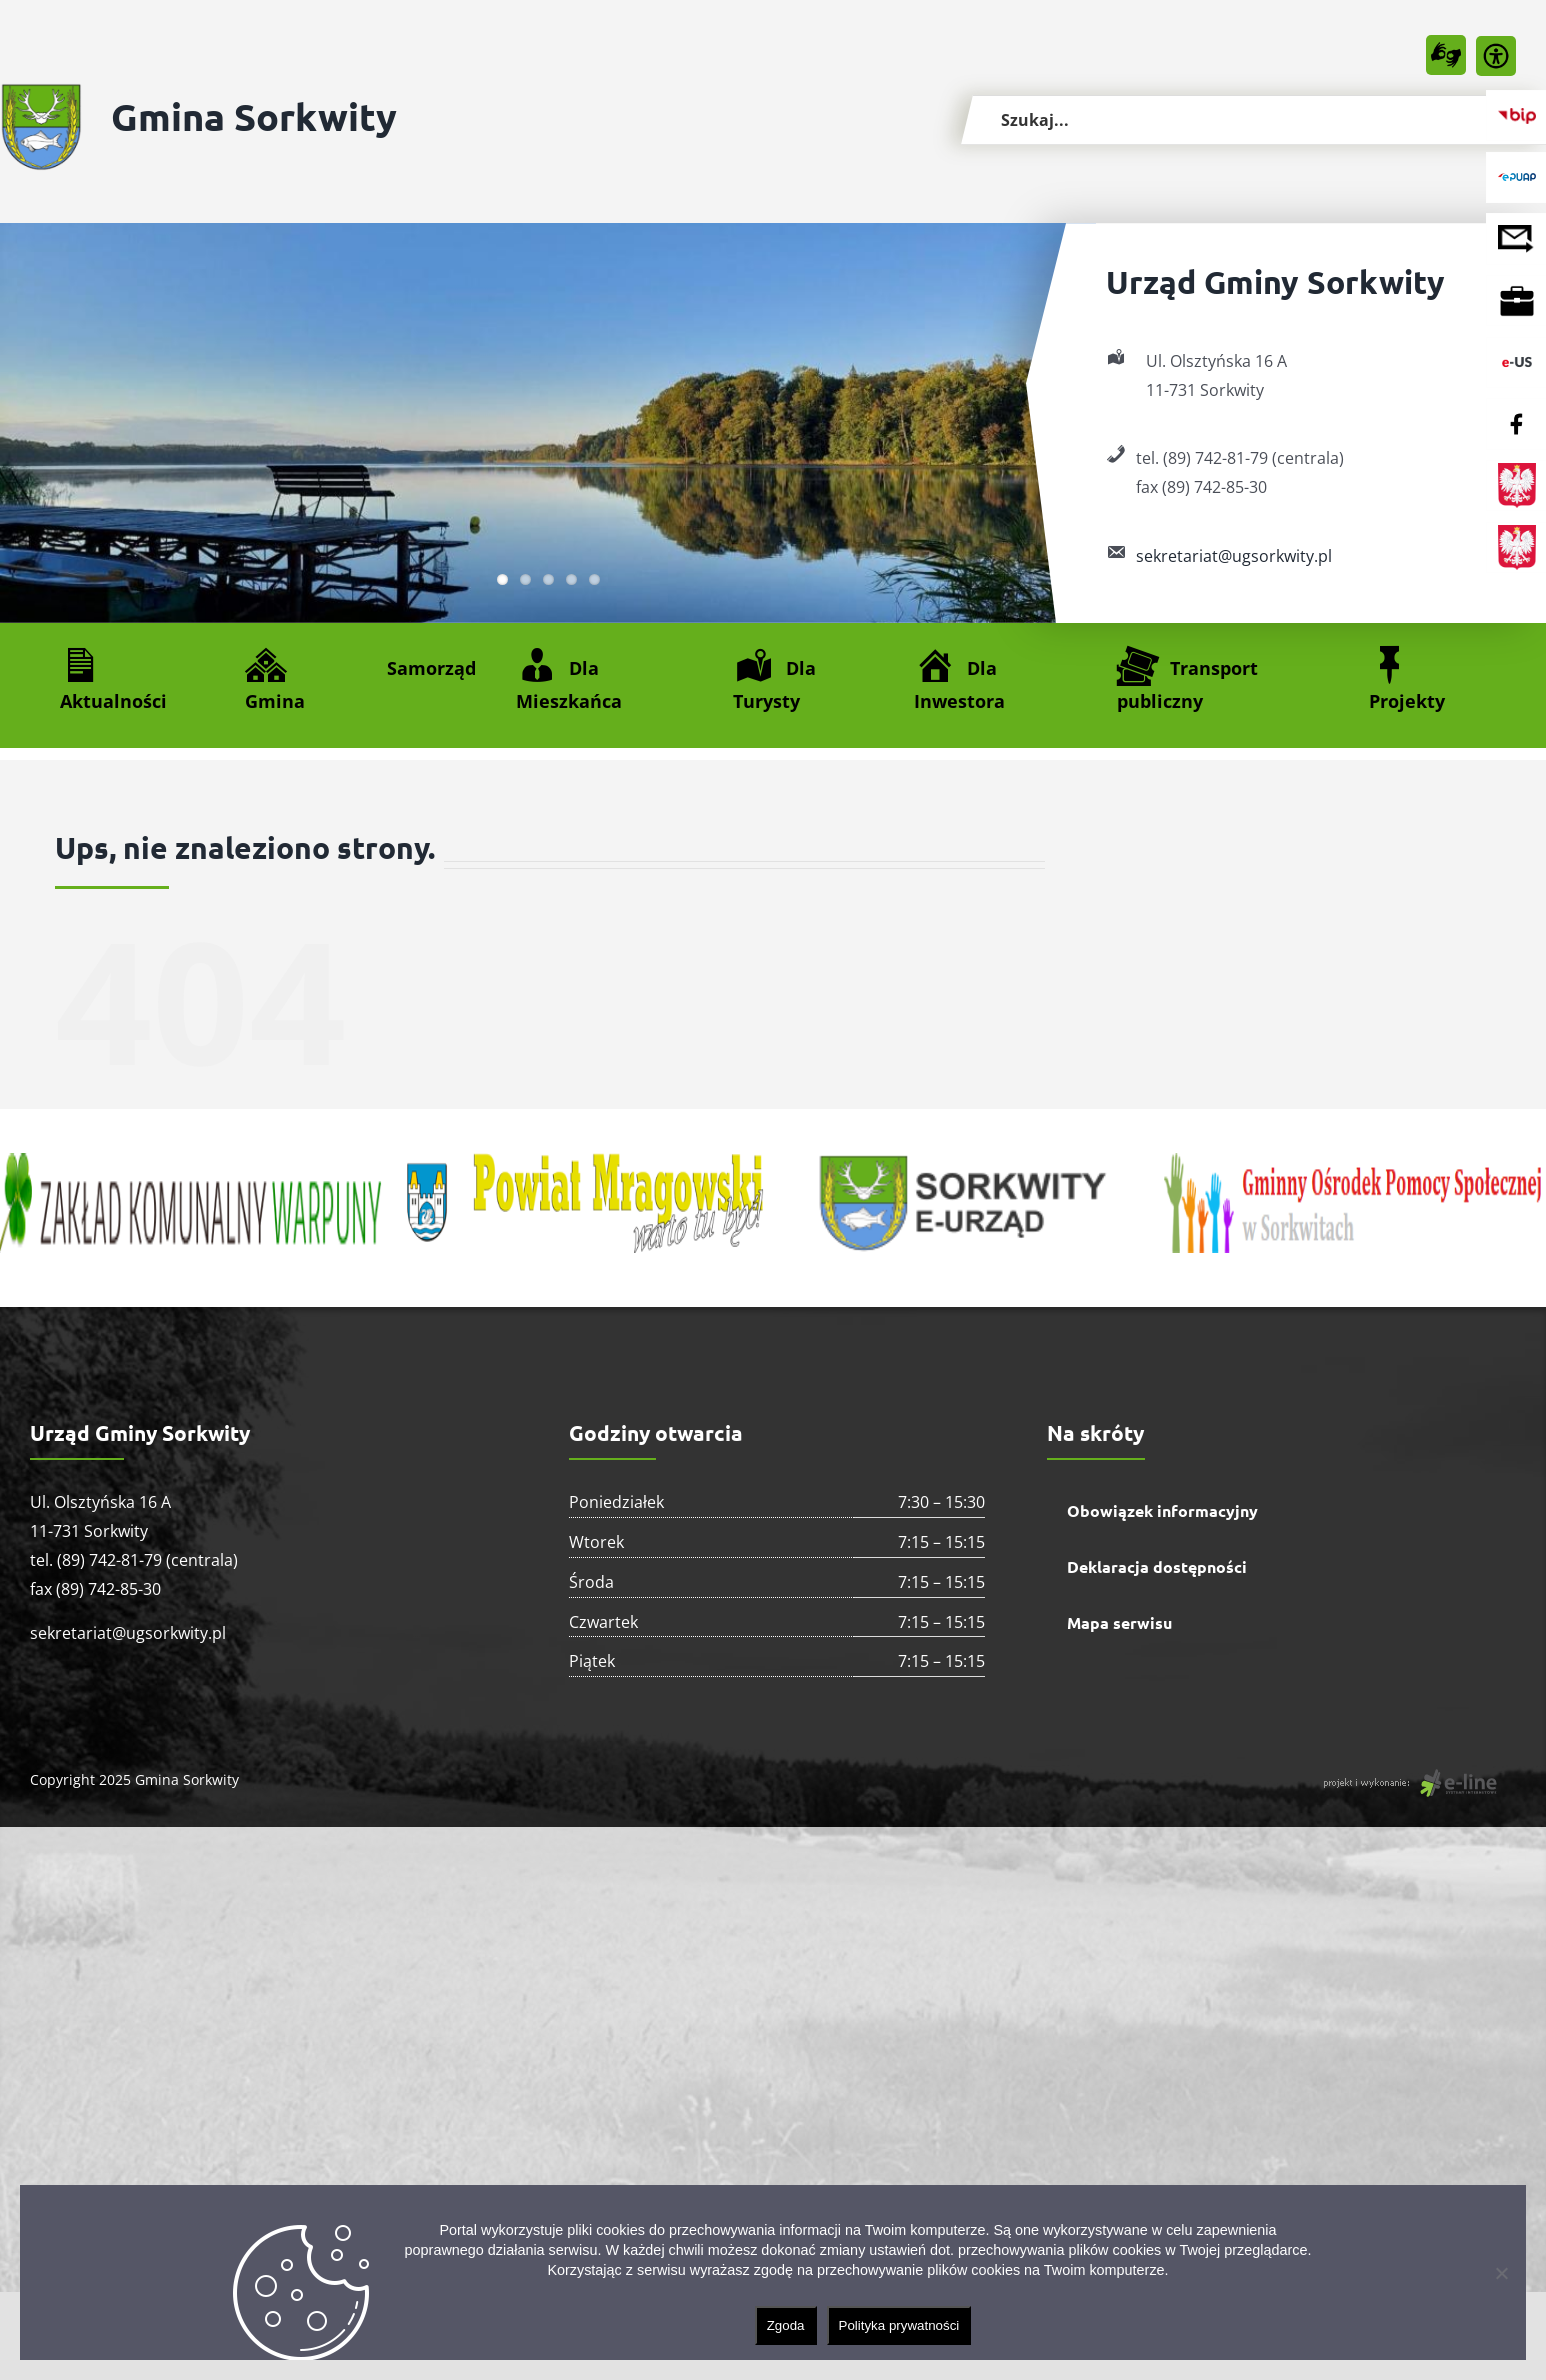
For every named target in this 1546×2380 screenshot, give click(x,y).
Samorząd (431, 668)
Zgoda (786, 2325)
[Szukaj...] (1253, 120)
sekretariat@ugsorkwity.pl (1234, 556)
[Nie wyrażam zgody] (1501, 2273)
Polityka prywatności (899, 2325)
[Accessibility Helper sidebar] (1496, 56)
